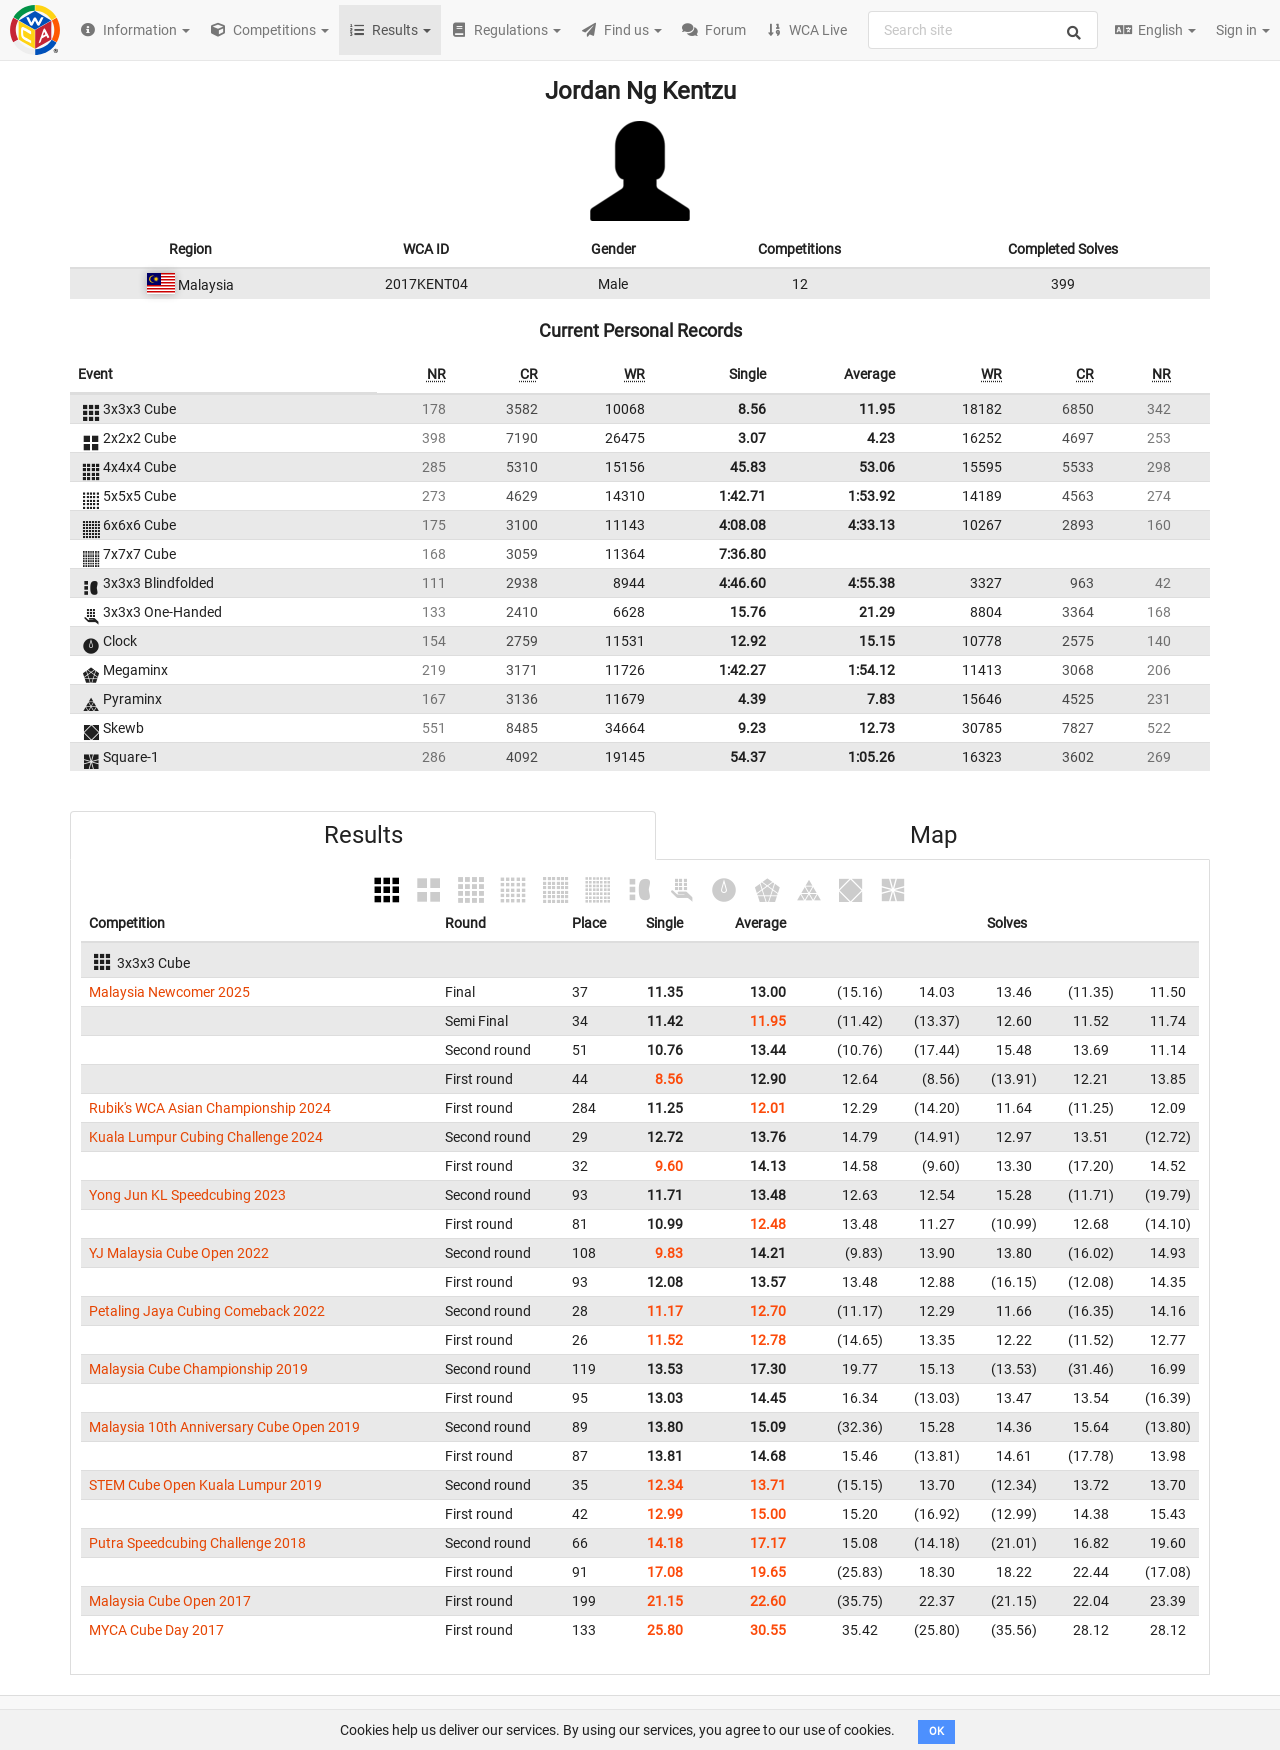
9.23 (752, 728)
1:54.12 (871, 670)
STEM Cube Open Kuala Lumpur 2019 (205, 1485)
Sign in (1243, 30)
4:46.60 (742, 583)
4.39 (752, 699)
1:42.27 (742, 670)
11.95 (877, 409)
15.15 (877, 641)
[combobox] (983, 30)
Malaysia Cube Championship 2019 (198, 1369)
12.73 (877, 728)
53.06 (877, 467)
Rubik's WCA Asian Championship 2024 (210, 1108)
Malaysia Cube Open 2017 (170, 1601)
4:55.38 (871, 583)
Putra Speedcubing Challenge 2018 (197, 1543)
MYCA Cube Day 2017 (156, 1630)
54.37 (748, 757)
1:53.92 (871, 496)
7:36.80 (742, 554)
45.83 (748, 467)
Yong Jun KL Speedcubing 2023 (187, 1195)
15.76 (748, 612)
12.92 (748, 641)
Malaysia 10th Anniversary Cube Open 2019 (224, 1427)
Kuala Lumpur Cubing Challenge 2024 (206, 1137)
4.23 (881, 438)
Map (933, 835)
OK (936, 1731)
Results (363, 835)
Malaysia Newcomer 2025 (169, 992)
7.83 (881, 699)
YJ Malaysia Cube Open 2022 (179, 1253)
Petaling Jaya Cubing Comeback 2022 (207, 1311)
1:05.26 (871, 757)
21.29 (877, 612)
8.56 (752, 409)
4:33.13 (871, 525)
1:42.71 (742, 496)
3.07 (752, 438)
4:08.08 (742, 525)
